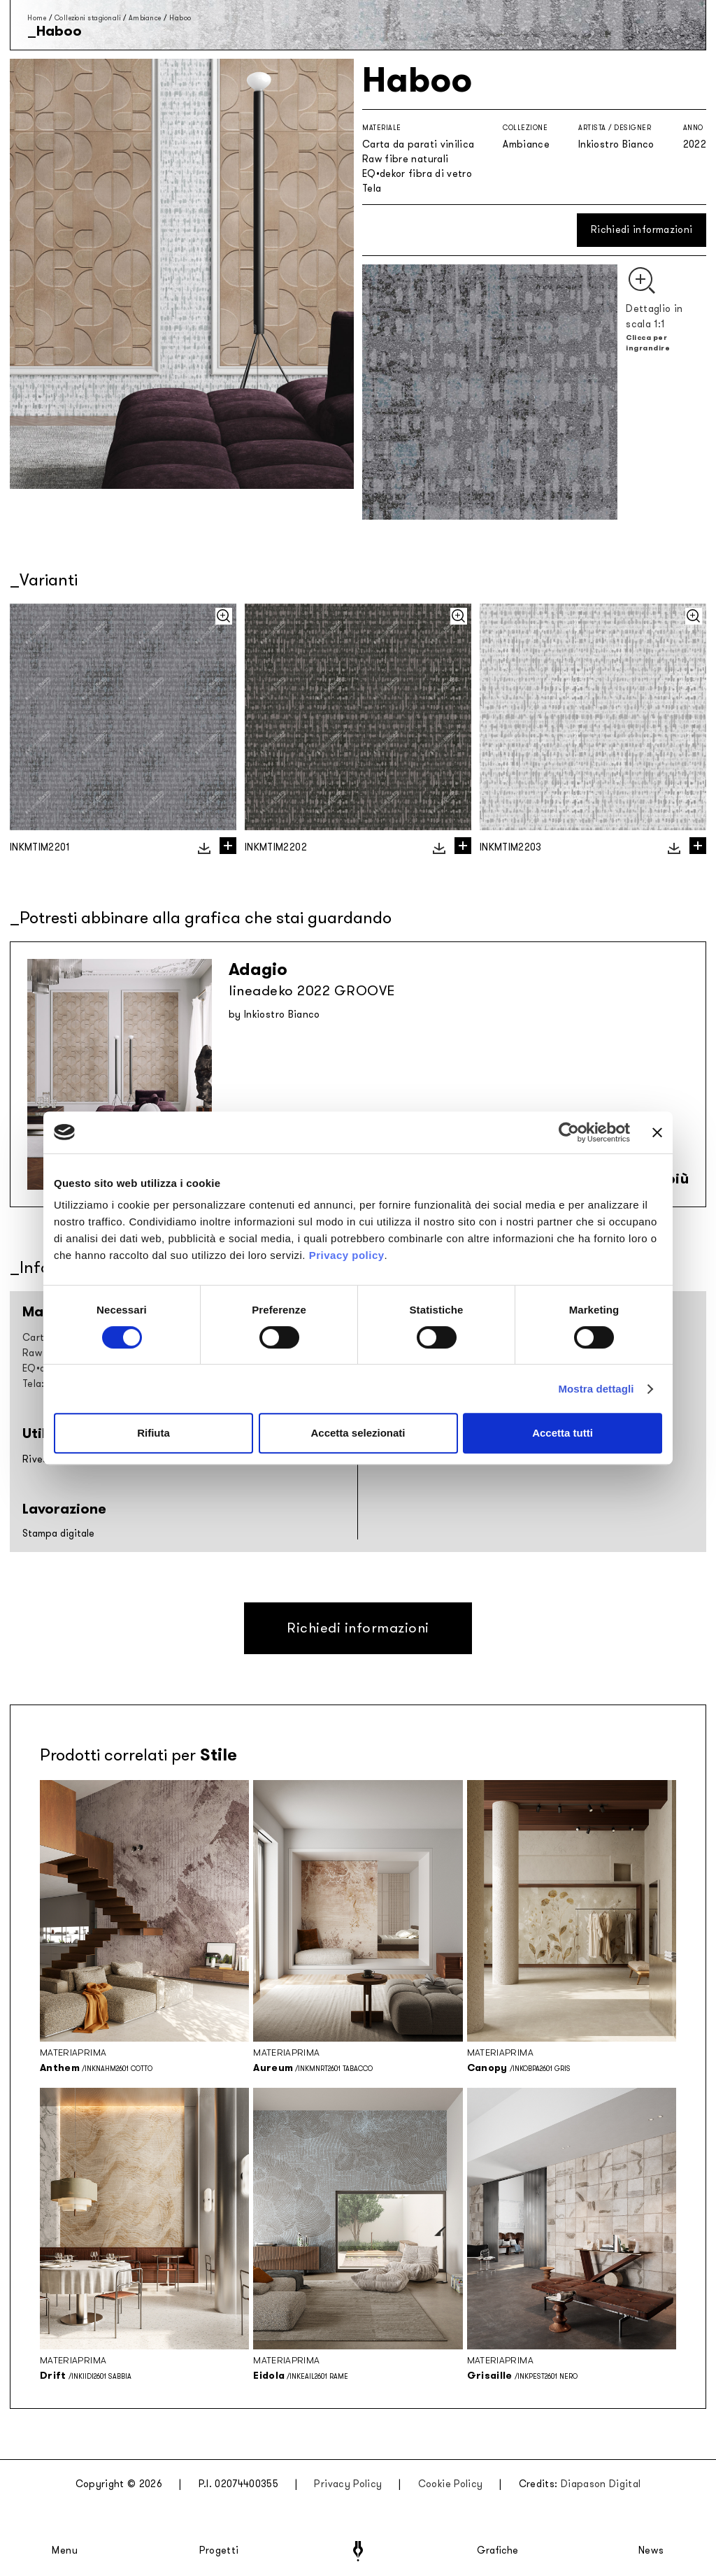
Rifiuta (153, 1433)
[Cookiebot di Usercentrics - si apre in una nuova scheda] (569, 1132)
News (651, 2551)
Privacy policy (347, 1255)
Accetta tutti (562, 1433)
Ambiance (145, 17)
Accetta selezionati (357, 1433)
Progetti (219, 2551)
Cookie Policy (450, 2484)
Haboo (180, 17)
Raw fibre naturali (405, 159)
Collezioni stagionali (88, 17)
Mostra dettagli (595, 1389)
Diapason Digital (601, 2484)
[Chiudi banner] (657, 1132)
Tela (371, 188)
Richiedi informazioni (641, 229)
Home (36, 17)
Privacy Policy (348, 2484)
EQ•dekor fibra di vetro (417, 173)
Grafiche (497, 2551)
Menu (65, 2551)
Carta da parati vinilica (418, 144)
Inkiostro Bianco (616, 144)
